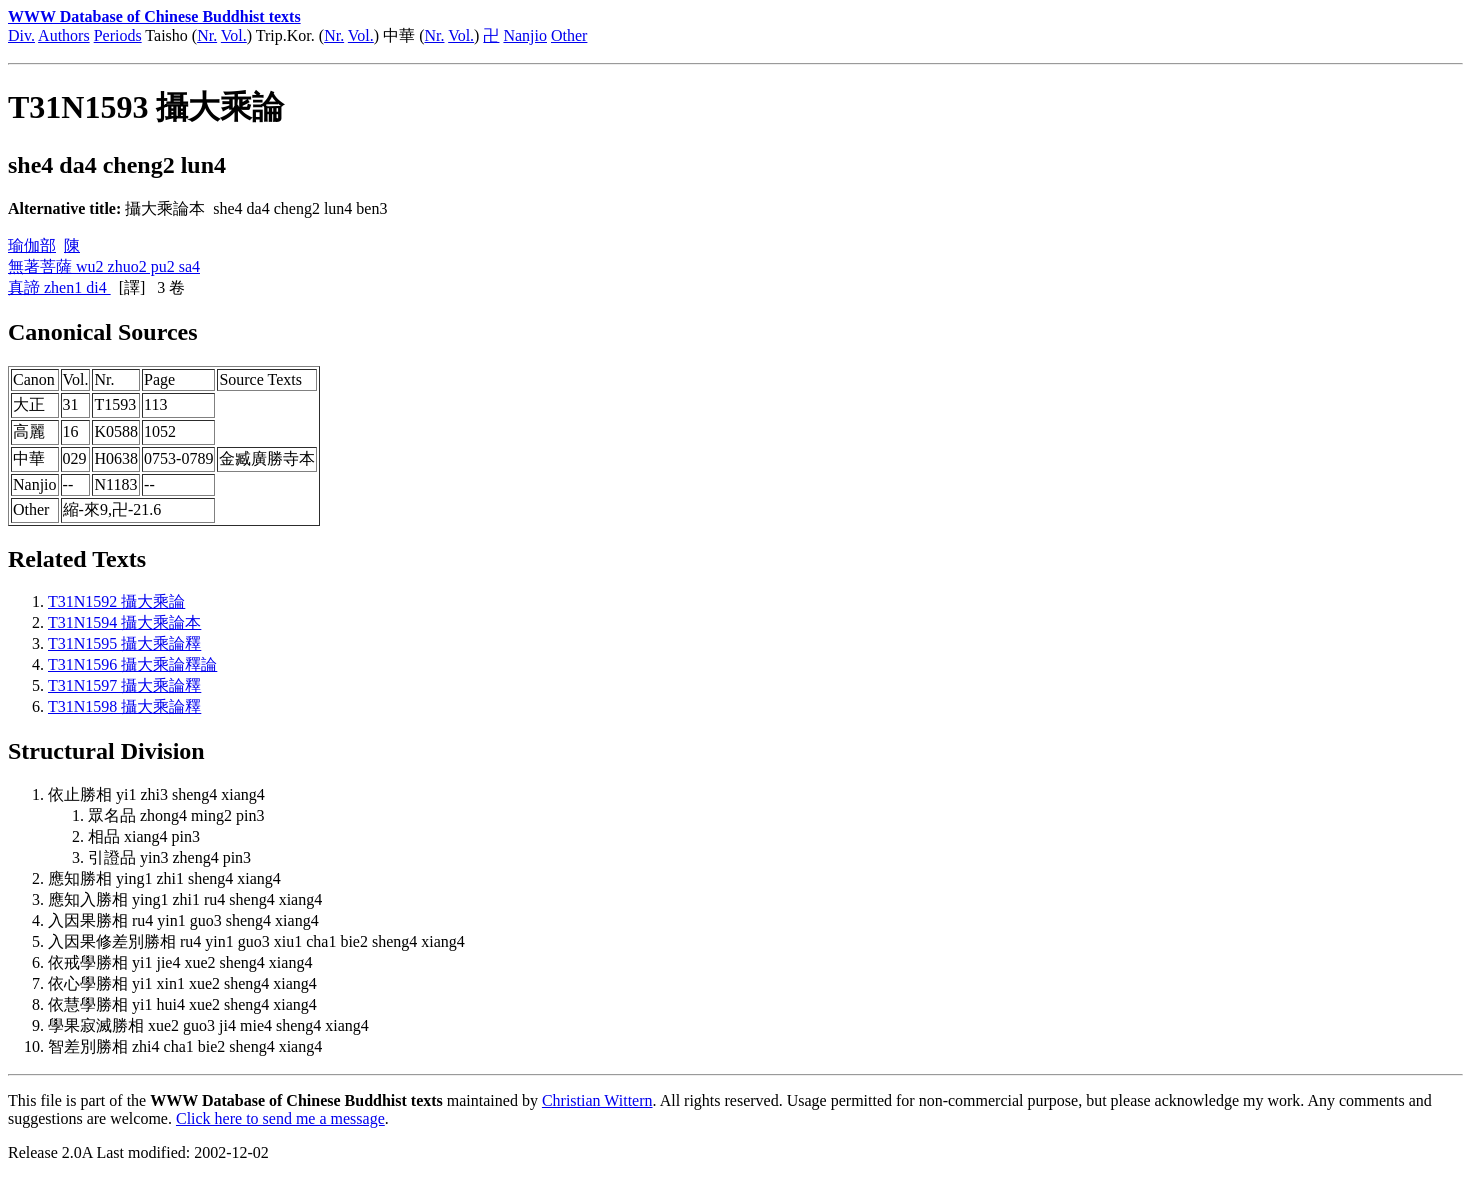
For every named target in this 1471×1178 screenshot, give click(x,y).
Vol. (234, 35)
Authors (64, 35)
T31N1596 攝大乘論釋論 (132, 664)
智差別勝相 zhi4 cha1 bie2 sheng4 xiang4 (185, 1046)
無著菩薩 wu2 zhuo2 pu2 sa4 (104, 266)
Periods (118, 35)
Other (569, 35)
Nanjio (525, 35)
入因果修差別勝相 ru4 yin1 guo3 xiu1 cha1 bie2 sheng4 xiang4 (256, 941)
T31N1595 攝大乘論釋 (124, 643)
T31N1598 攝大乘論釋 (124, 706)
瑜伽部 (32, 245)
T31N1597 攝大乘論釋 (124, 685)
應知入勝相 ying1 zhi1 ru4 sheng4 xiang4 (185, 899)
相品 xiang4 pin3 (144, 836)
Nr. (207, 35)
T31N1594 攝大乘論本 (124, 622)
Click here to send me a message (280, 1118)
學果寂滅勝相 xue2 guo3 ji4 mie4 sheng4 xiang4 (208, 1025)
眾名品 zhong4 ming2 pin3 (176, 815)
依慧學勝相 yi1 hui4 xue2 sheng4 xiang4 (182, 1004)
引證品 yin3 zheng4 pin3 (169, 857)
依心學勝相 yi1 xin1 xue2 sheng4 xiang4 (182, 983)
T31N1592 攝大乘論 (116, 601)
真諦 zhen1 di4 (59, 287)
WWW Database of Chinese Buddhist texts (154, 16)
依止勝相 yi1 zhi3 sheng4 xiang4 (156, 794)
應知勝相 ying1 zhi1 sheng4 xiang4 (164, 878)
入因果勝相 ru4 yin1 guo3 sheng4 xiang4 (183, 920)
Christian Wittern (597, 1100)
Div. (21, 35)
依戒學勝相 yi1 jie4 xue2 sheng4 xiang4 (180, 962)
